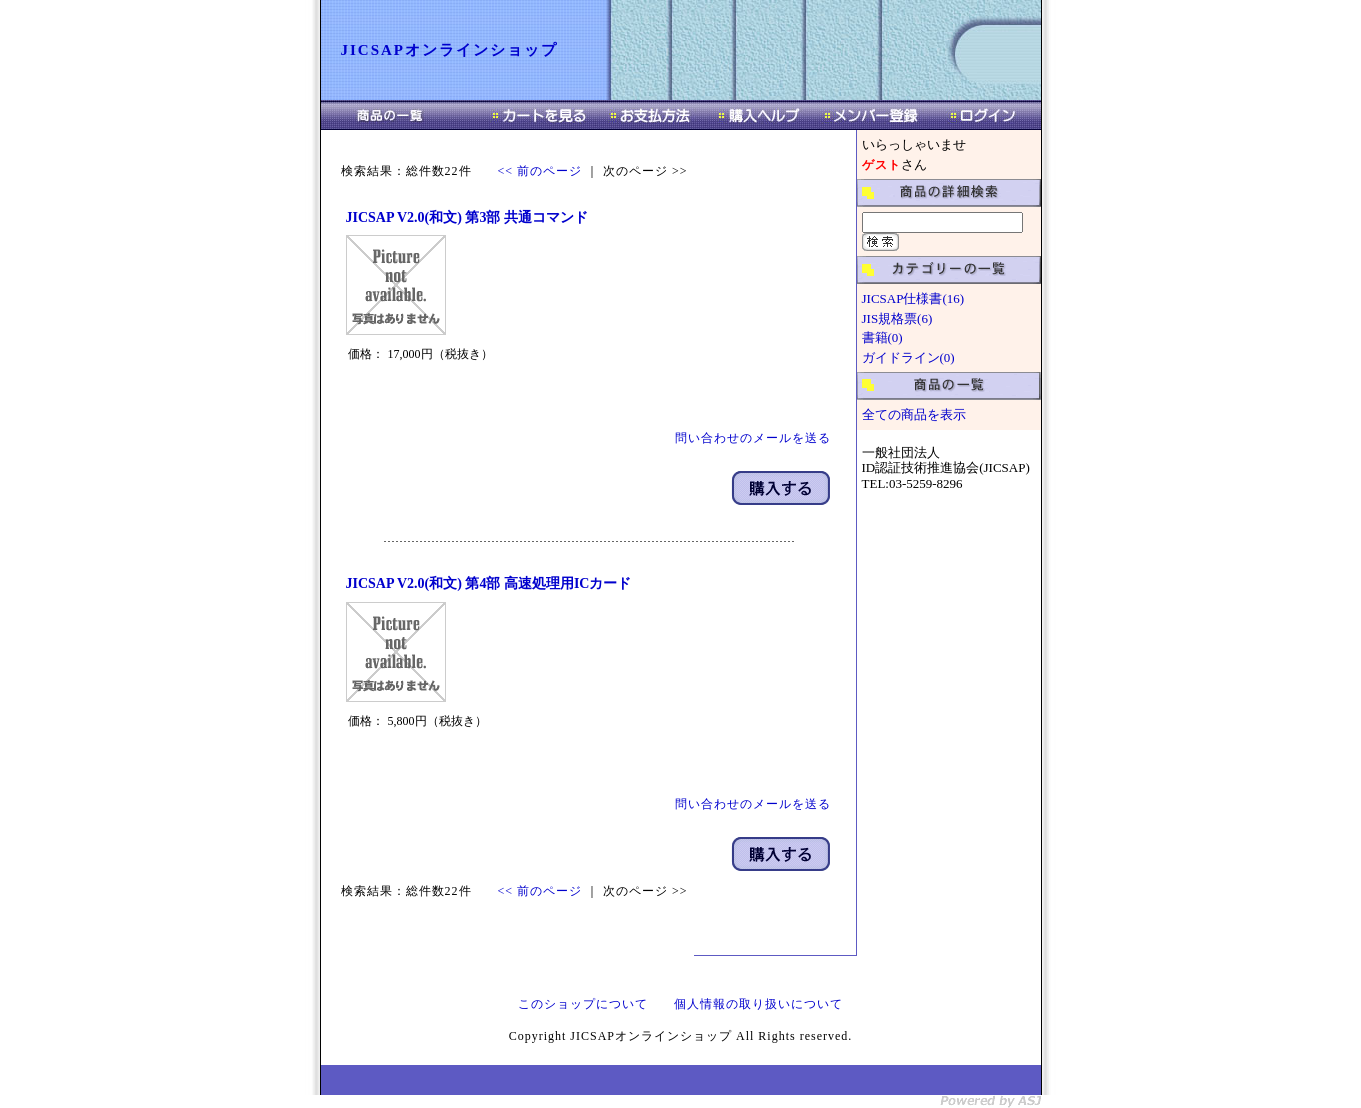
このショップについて (583, 1004)
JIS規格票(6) (897, 318)
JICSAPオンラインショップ (450, 50)
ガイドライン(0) (908, 357)
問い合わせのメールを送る (753, 438)
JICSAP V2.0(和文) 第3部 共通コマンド (467, 217)
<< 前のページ (540, 171)
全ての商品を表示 (914, 414)
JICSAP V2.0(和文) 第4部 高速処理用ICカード (489, 583)
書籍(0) (882, 337)
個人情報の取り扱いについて (758, 1004)
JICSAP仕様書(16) (913, 298)
